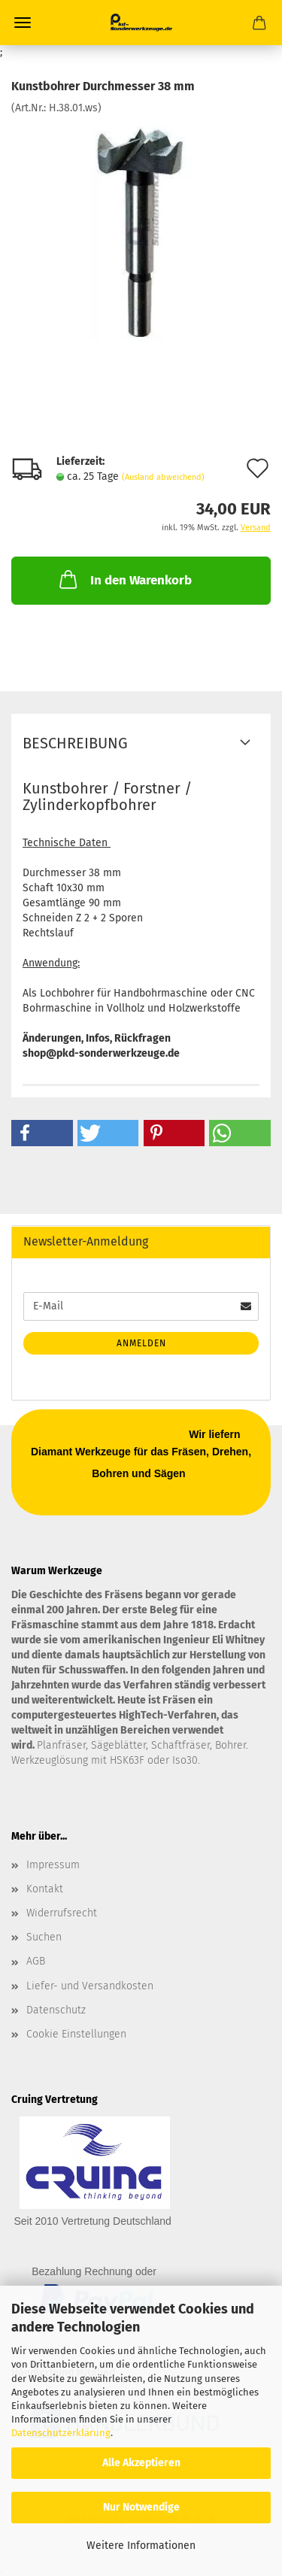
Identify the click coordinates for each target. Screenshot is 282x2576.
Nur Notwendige (141, 2507)
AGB (35, 1961)
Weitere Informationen (141, 2545)
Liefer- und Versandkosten (89, 1986)
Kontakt (44, 1889)
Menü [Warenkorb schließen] (22, 22)
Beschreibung (75, 743)
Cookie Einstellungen (76, 2034)
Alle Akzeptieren (141, 2462)
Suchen (44, 1937)
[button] (42, 1133)
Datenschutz (56, 2010)
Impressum (53, 1864)
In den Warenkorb (124, 579)
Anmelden (141, 1343)
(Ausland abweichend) (163, 477)
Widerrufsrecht (61, 1913)
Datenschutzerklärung (61, 2432)
